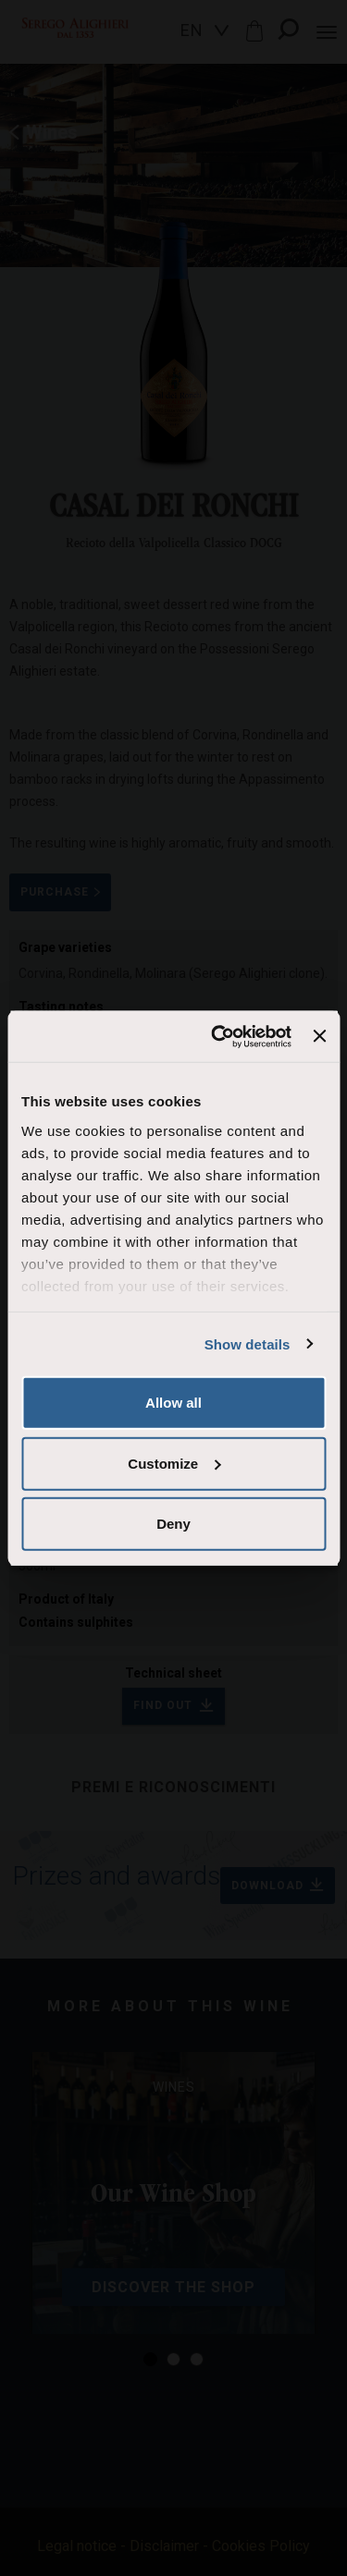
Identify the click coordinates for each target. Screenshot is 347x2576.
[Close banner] (319, 1036)
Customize (174, 1463)
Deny (173, 1524)
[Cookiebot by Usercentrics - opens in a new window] (217, 1036)
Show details (247, 1343)
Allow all (173, 1402)
